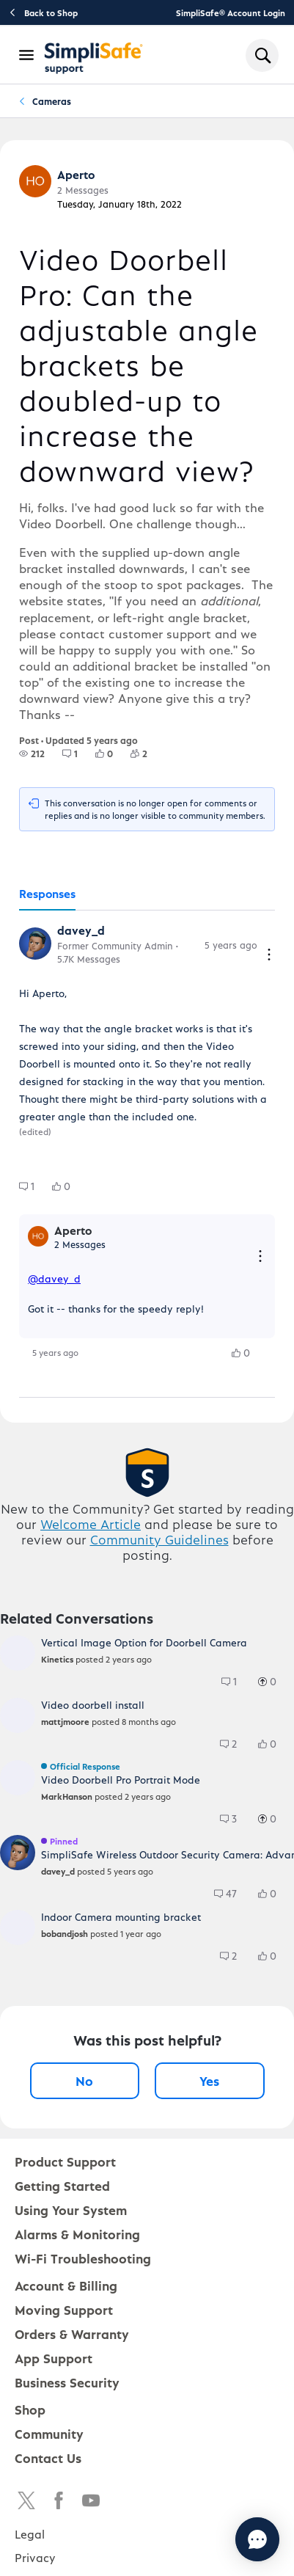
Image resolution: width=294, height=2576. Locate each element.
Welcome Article (90, 1523)
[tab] (47, 894)
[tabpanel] (147, 1154)
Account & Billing (66, 2285)
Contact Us (48, 2457)
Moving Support (64, 2309)
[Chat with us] (257, 2539)
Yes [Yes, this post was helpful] (209, 2080)
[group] (32, 753)
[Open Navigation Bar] (27, 55)
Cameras (51, 100)
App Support (53, 2357)
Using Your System (71, 2209)
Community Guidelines (159, 1539)
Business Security (67, 2382)
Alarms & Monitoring (77, 2233)
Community (49, 2433)
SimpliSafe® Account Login (230, 12)
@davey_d (54, 1278)
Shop (30, 2409)
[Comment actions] (269, 956)
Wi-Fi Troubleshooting (83, 2258)
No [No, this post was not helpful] (84, 2080)
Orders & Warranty (72, 2333)
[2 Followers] (148, 753)
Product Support (65, 2161)
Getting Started (62, 2185)
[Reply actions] (260, 1257)
